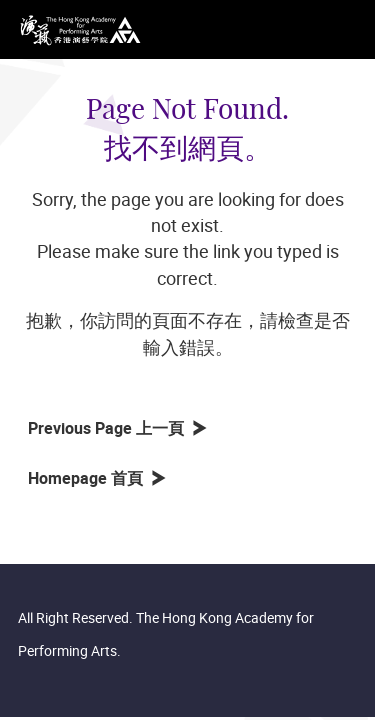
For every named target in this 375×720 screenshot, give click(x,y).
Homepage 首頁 (89, 478)
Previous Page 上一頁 (110, 428)
